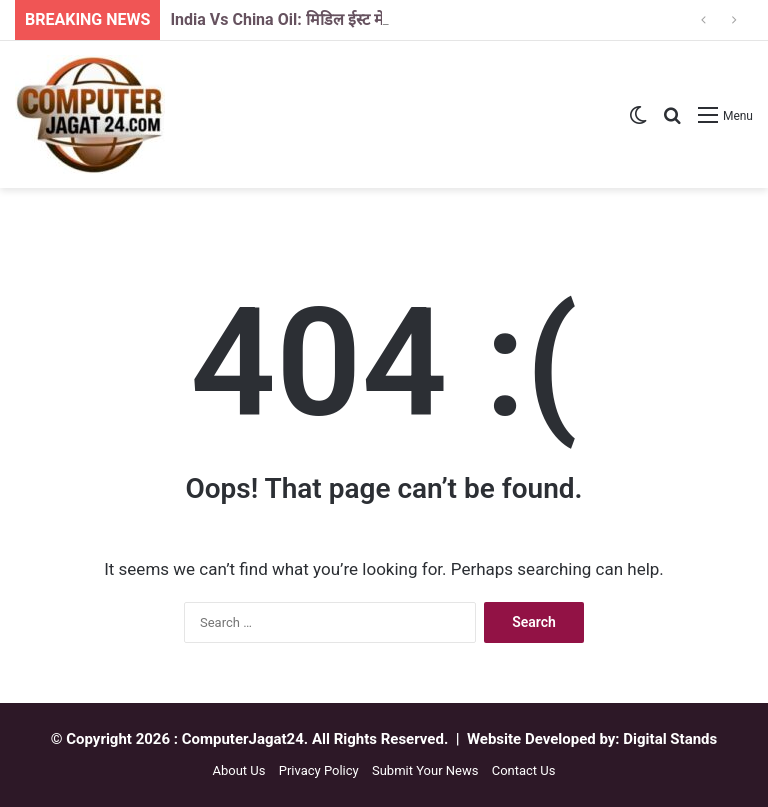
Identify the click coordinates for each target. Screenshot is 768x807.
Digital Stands (670, 739)
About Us (238, 770)
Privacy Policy (319, 770)
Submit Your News (425, 770)
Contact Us (524, 770)
